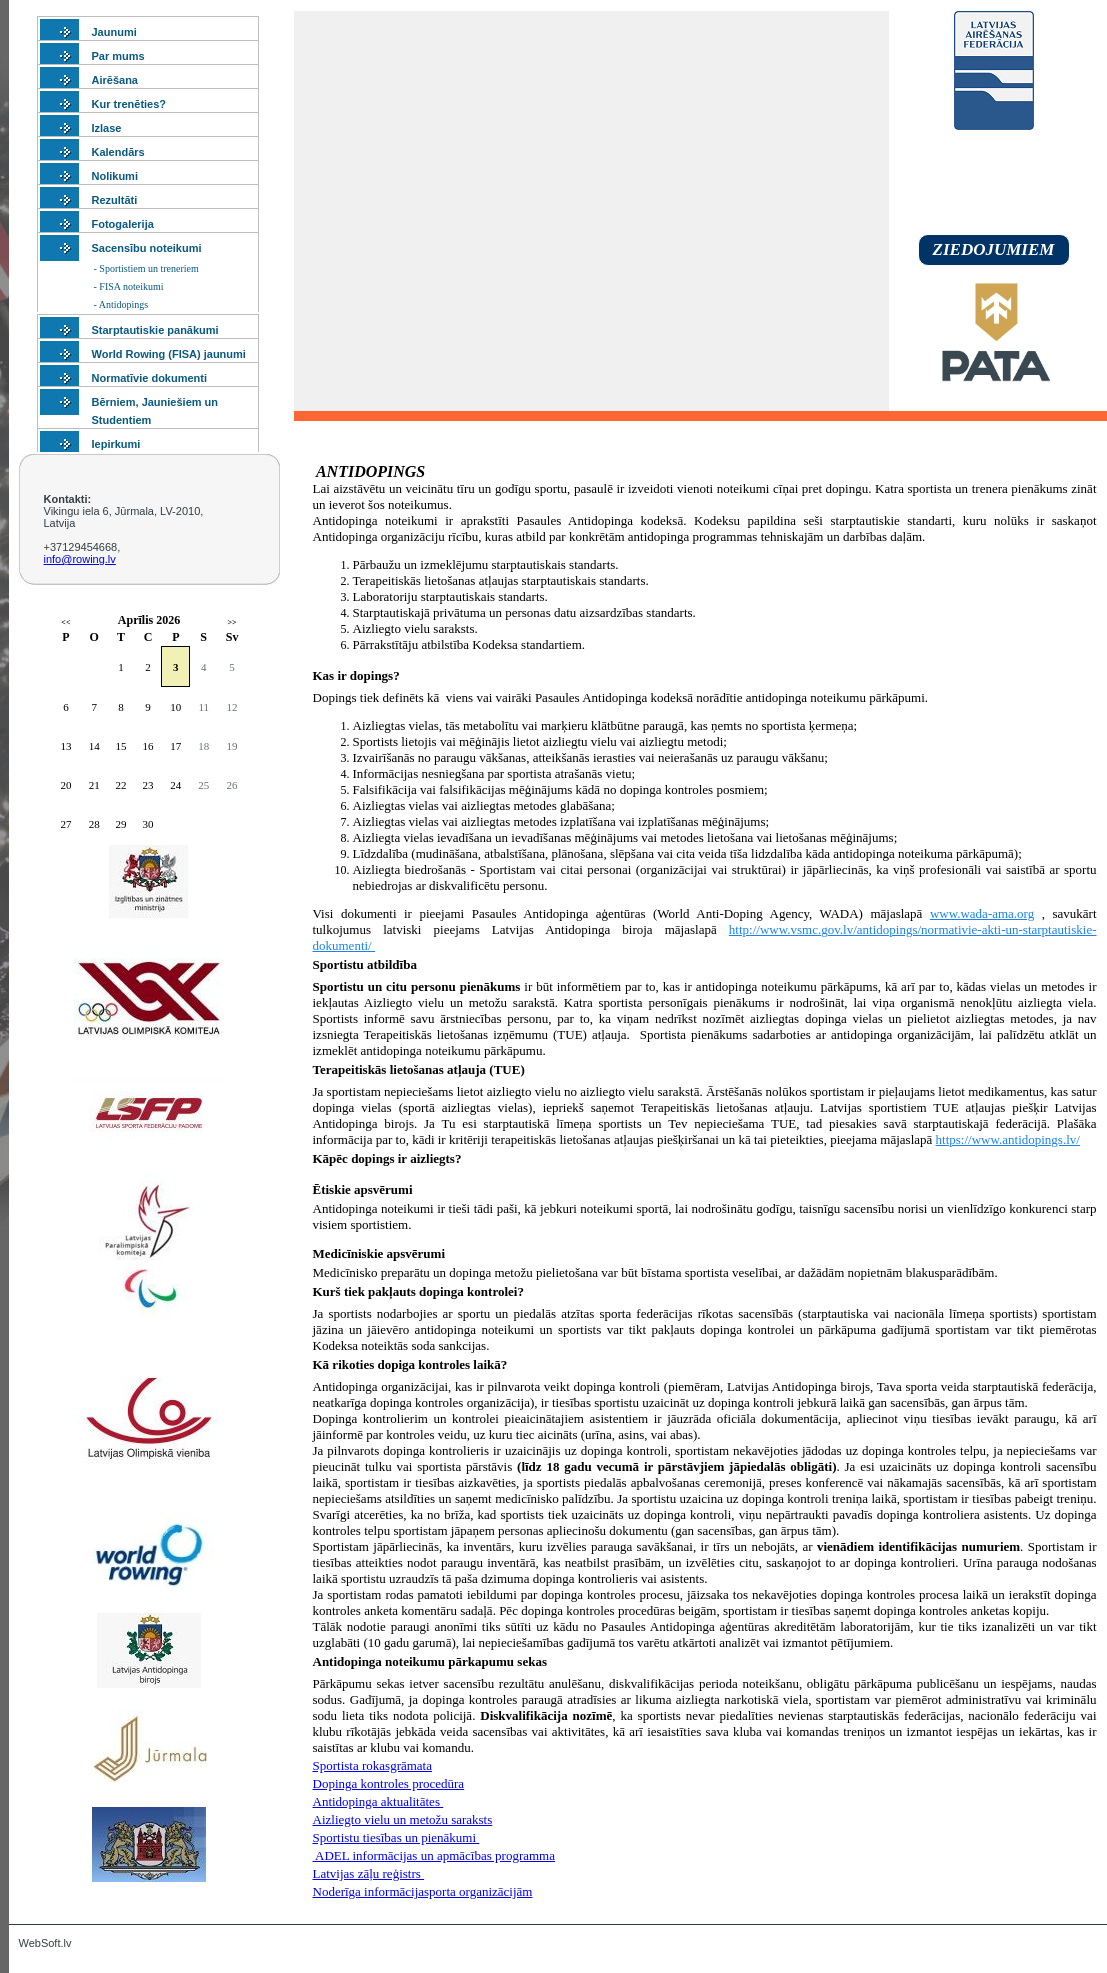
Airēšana (115, 80)
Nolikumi (115, 176)
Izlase (107, 128)
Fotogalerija (123, 224)
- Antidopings (121, 304)
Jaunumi (114, 32)
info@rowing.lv (80, 559)
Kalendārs (118, 152)
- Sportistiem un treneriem (146, 268)
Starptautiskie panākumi (155, 330)
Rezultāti (115, 200)
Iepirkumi (116, 444)
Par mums (118, 56)
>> (231, 622)
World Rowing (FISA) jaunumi (169, 354)
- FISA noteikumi (129, 286)
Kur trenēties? (129, 104)
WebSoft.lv (45, 1943)
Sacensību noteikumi (147, 248)
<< (65, 622)
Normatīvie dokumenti (150, 378)
